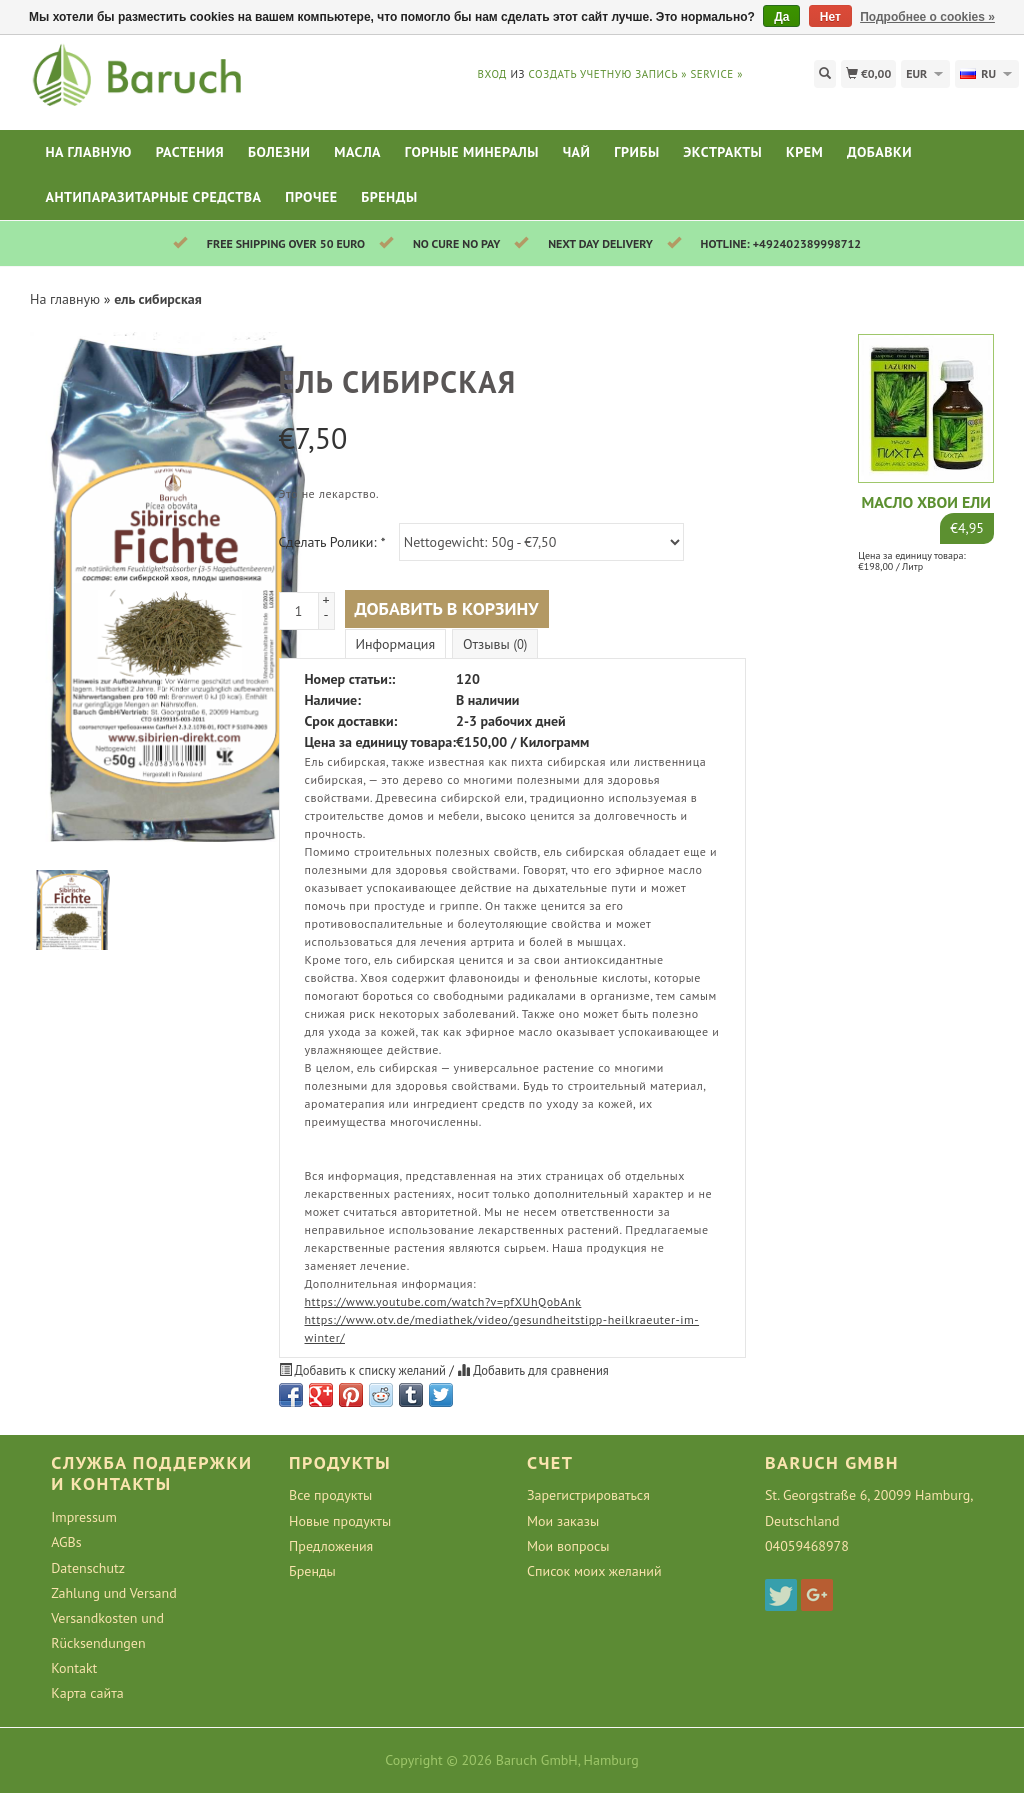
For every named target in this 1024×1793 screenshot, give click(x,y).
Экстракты (722, 152)
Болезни (279, 152)
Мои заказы (563, 1521)
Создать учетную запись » (608, 74)
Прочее (311, 197)
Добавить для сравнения (533, 1370)
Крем (804, 152)
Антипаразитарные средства (153, 197)
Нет (830, 17)
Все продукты (330, 1495)
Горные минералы (472, 152)
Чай (577, 152)
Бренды (389, 197)
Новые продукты (340, 1521)
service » (716, 74)
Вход (492, 74)
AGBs (66, 1542)
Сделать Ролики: (332, 542)
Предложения (331, 1546)
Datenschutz (88, 1568)
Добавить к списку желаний (364, 1370)
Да (781, 17)
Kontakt (74, 1668)
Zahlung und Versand (114, 1593)
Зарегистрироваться (588, 1495)
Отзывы (495, 644)
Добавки (879, 152)
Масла (357, 152)
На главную (88, 152)
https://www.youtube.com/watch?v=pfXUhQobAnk (443, 1301)
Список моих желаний (594, 1571)
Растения (190, 152)
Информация (396, 644)
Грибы (636, 152)
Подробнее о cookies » (927, 17)
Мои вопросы (568, 1546)
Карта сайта (87, 1693)
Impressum (84, 1517)
